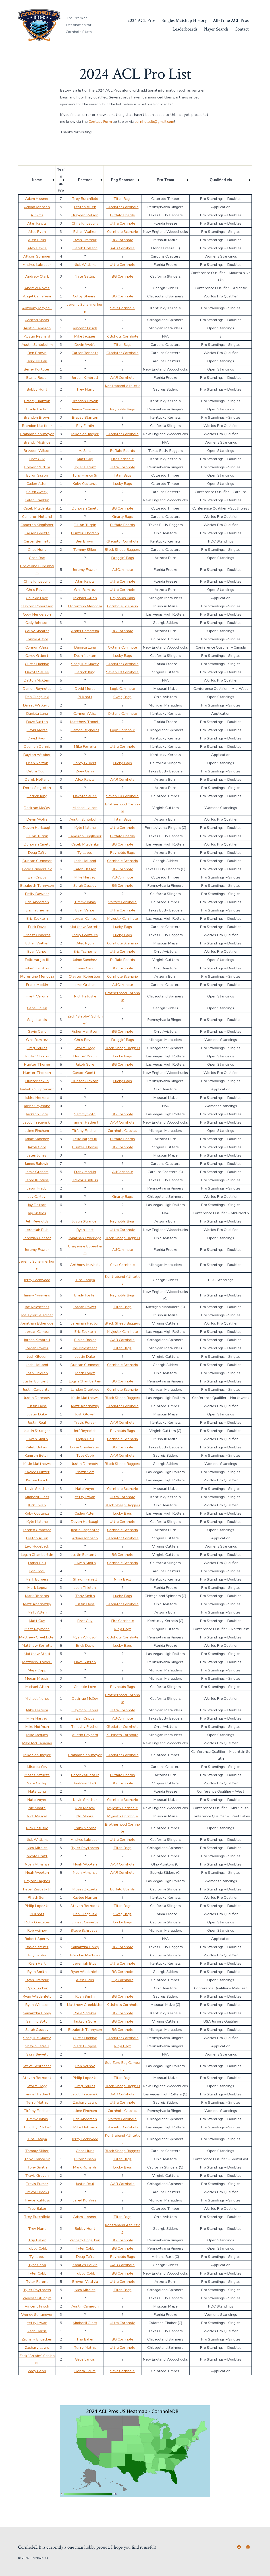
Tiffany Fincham (85, 1130)
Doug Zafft (37, 852)
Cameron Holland (37, 516)
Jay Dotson (37, 1204)
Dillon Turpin (85, 524)
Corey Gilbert (36, 655)
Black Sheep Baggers (122, 549)
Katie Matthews (85, 1397)
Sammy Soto (85, 1114)
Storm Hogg (85, 1047)
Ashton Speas (37, 319)
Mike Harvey (85, 877)
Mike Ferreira (85, 746)
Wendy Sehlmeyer (37, 2314)
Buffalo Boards (122, 215)
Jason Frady (37, 1188)
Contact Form (100, 121)
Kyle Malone (85, 827)
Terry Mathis (37, 2102)
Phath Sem (85, 1471)
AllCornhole (122, 569)
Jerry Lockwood (37, 1279)
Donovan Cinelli (85, 508)
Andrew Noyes (37, 288)
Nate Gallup (85, 276)
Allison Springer (37, 256)
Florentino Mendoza (85, 606)
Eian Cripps (37, 877)
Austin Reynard (37, 336)
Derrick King (85, 672)
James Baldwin (37, 1163)
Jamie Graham (84, 984)
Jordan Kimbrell (85, 377)
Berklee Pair (37, 361)
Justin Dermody (37, 1397)
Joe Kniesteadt (37, 1306)
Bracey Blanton (37, 400)
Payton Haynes (37, 1881)
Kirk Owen (37, 1505)
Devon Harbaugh (37, 827)
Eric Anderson (37, 902)
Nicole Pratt (37, 1856)
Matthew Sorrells (85, 926)
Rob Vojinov (37, 1930)
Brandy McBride (37, 442)
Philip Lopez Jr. (37, 1905)
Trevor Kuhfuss (85, 1180)
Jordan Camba (85, 918)
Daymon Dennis (37, 746)
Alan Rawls (37, 223)
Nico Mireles (37, 1847)
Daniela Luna (85, 647)
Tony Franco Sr (85, 475)
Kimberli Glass (37, 1496)
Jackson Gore (37, 1114)
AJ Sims (37, 215)
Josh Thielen (37, 1373)
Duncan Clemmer (37, 860)
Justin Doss (37, 1406)
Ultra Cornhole (122, 223)
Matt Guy (85, 458)
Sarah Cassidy (84, 885)
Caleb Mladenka (37, 508)
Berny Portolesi (37, 369)
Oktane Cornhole (122, 647)
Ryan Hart (85, 1229)
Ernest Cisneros (36, 935)
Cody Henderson (37, 614)
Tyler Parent (85, 467)
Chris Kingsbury (85, 223)
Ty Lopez (85, 852)
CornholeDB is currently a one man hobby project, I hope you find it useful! (87, 2547)
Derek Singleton (37, 787)
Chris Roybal (37, 589)
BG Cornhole (122, 239)
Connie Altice (37, 639)
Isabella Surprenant (37, 1089)
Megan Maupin (37, 1678)
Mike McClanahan (37, 1743)
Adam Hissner (37, 198)
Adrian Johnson (37, 206)
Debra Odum (37, 771)
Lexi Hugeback (37, 1546)
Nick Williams (84, 264)
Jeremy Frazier (85, 569)
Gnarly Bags (122, 516)
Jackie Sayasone (37, 1105)
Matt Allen (37, 1612)
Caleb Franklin (37, 500)
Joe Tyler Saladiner (37, 1315)
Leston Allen (85, 206)
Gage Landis (37, 1019)
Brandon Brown (85, 400)
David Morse (85, 688)
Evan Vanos (85, 910)
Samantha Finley (85, 1946)
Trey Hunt (85, 389)
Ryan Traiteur (85, 239)
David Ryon (36, 738)
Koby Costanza (85, 483)
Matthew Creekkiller (37, 1637)
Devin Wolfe (85, 344)
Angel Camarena (37, 296)
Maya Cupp (37, 1670)
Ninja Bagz (122, 1579)
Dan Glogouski (37, 696)
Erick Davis (37, 926)
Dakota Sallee (37, 672)
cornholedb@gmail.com (154, 121)
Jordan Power (84, 1306)
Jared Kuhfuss (37, 1180)
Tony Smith (85, 1595)
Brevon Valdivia (37, 467)
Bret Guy (37, 458)
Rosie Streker (36, 1946)
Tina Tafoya (85, 1279)
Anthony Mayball (37, 308)
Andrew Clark (37, 276)
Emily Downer (37, 893)
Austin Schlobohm (37, 344)
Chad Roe (37, 557)
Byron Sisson (37, 475)
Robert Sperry (37, 1938)
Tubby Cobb (37, 2248)
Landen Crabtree (85, 1389)
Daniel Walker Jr (37, 705)
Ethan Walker (85, 231)
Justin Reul (37, 1422)
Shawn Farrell (85, 1579)
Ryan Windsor (85, 1637)
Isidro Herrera (37, 1097)
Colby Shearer (85, 296)
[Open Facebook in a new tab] (239, 2547)
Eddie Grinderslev (37, 869)
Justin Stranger (85, 1221)
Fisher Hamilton (36, 968)
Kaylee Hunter (37, 1471)
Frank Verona (37, 996)
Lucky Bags (122, 483)
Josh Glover (37, 1356)
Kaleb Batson (85, 869)
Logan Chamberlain (85, 1381)
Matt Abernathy (85, 1406)
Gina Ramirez (85, 589)
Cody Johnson (36, 622)
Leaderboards (184, 29)
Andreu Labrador (37, 264)
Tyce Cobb (85, 1455)
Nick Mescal (85, 1807)
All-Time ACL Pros (231, 20)
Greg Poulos (37, 1047)
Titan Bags (122, 198)
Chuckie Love (37, 597)
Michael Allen (85, 597)
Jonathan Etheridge (85, 1238)
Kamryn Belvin (37, 1455)
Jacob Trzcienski (36, 1122)
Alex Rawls (37, 248)
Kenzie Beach (37, 1480)
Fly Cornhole (122, 1979)
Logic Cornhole (122, 688)
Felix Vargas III (37, 959)
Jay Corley (37, 1196)
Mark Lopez (85, 1373)
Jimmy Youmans (85, 409)
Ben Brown (36, 352)
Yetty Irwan (85, 1496)
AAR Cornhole (122, 248)
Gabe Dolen (37, 1008)
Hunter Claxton (36, 1056)
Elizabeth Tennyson (37, 885)
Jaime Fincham (37, 1130)
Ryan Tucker (37, 1988)
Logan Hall (85, 1439)
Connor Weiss (37, 647)
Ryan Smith (37, 1971)
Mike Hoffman (37, 1726)
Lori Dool (37, 1571)
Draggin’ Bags (122, 557)
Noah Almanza (37, 1864)
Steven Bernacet (85, 1905)
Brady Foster (37, 409)
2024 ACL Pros (141, 20)
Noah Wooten (85, 1864)
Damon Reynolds (37, 688)
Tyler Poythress (85, 1847)
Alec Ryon (37, 231)
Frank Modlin (37, 984)
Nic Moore (37, 1807)
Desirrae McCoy (37, 807)
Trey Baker (37, 2208)
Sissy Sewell (37, 2054)
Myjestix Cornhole (122, 918)
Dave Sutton (37, 721)
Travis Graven (37, 2175)
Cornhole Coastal (122, 1130)
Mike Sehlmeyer (85, 433)
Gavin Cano (85, 968)
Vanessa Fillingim (37, 2298)
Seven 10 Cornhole (122, 672)
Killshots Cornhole (122, 336)
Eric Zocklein (37, 918)
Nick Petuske (85, 996)
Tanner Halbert (85, 1122)
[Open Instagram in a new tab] (248, 2547)
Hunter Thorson (85, 533)
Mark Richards (37, 1595)
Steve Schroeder (85, 1930)
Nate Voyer (85, 1488)
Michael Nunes (85, 807)
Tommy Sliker (85, 549)
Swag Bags (122, 696)
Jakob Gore (85, 1064)
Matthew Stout (37, 1653)
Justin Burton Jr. (37, 1381)
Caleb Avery (37, 491)
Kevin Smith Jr (37, 1488)
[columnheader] (37, 180)
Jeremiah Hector (37, 1238)
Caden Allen (37, 483)
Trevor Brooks (37, 2192)
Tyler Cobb (84, 2248)
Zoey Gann (85, 771)
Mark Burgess (37, 1579)
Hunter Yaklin (85, 1056)
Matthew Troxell (85, 721)
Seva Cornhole (122, 308)
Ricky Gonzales (85, 935)
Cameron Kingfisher (37, 524)
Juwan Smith (37, 1439)
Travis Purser (85, 1422)
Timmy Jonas (85, 902)
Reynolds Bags (122, 409)
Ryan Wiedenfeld (85, 1971)
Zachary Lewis (85, 2102)
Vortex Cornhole (122, 902)
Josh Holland (85, 860)
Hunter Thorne (37, 1064)
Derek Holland (85, 248)
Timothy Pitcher (85, 1726)
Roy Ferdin (85, 425)
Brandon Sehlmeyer (37, 433)
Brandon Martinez (37, 425)
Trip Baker (37, 2240)
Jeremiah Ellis (36, 1229)
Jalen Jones (36, 1155)
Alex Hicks (37, 239)
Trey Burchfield (85, 198)
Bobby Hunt (37, 389)
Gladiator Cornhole (122, 206)
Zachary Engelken (85, 2240)
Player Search (216, 29)
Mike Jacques (85, 336)
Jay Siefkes (37, 1213)
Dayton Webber (37, 754)
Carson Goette (37, 533)
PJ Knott (85, 696)
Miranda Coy (37, 1766)
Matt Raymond (37, 1629)
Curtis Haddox (37, 663)
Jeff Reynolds (37, 1221)
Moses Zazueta (37, 1774)
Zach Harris (37, 2331)
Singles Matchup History (184, 20)
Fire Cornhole (122, 458)
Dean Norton (85, 655)
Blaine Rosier (37, 377)
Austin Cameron (37, 328)
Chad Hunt (37, 549)
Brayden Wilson (84, 215)
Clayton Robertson (37, 606)
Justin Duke (85, 1356)
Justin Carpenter (37, 1389)
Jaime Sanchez (85, 959)
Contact (242, 29)
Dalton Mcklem (37, 680)
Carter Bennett (85, 352)
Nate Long (37, 1791)
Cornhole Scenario (122, 231)
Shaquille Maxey (85, 663)
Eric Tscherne (37, 910)
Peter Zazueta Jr (85, 1774)
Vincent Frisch (85, 328)
